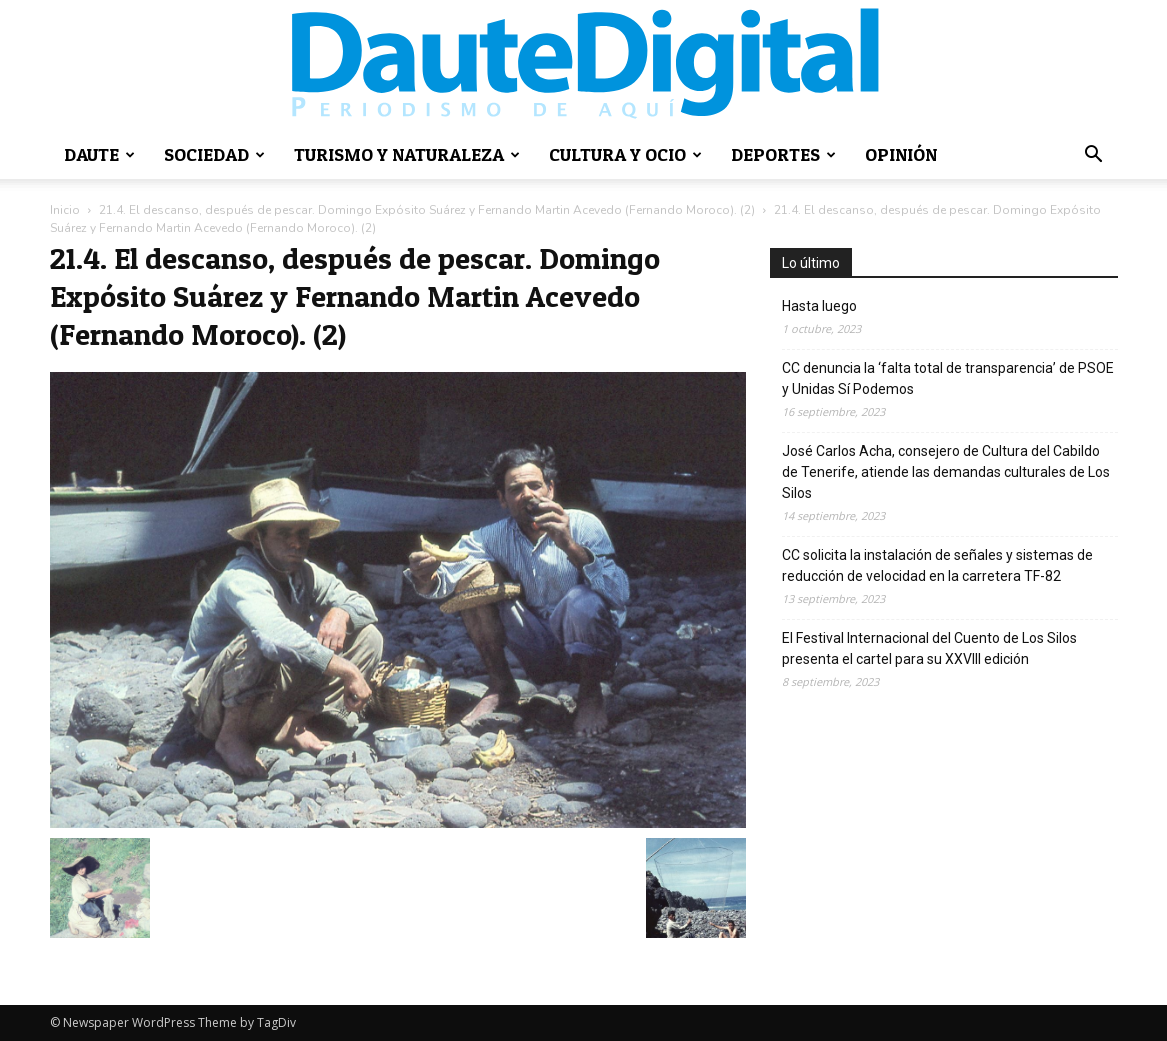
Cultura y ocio (625, 154)
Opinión (901, 154)
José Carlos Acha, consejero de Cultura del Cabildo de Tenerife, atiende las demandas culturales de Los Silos (946, 472)
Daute (99, 154)
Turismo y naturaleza (407, 154)
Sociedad (214, 154)
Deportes (783, 154)
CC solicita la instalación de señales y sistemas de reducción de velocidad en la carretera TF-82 (937, 565)
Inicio (65, 210)
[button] (1094, 156)
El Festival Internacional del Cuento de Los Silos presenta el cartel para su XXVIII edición (929, 648)
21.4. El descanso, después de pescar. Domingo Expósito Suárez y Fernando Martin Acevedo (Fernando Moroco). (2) (427, 210)
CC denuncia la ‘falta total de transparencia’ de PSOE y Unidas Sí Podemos (948, 378)
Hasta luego (819, 306)
